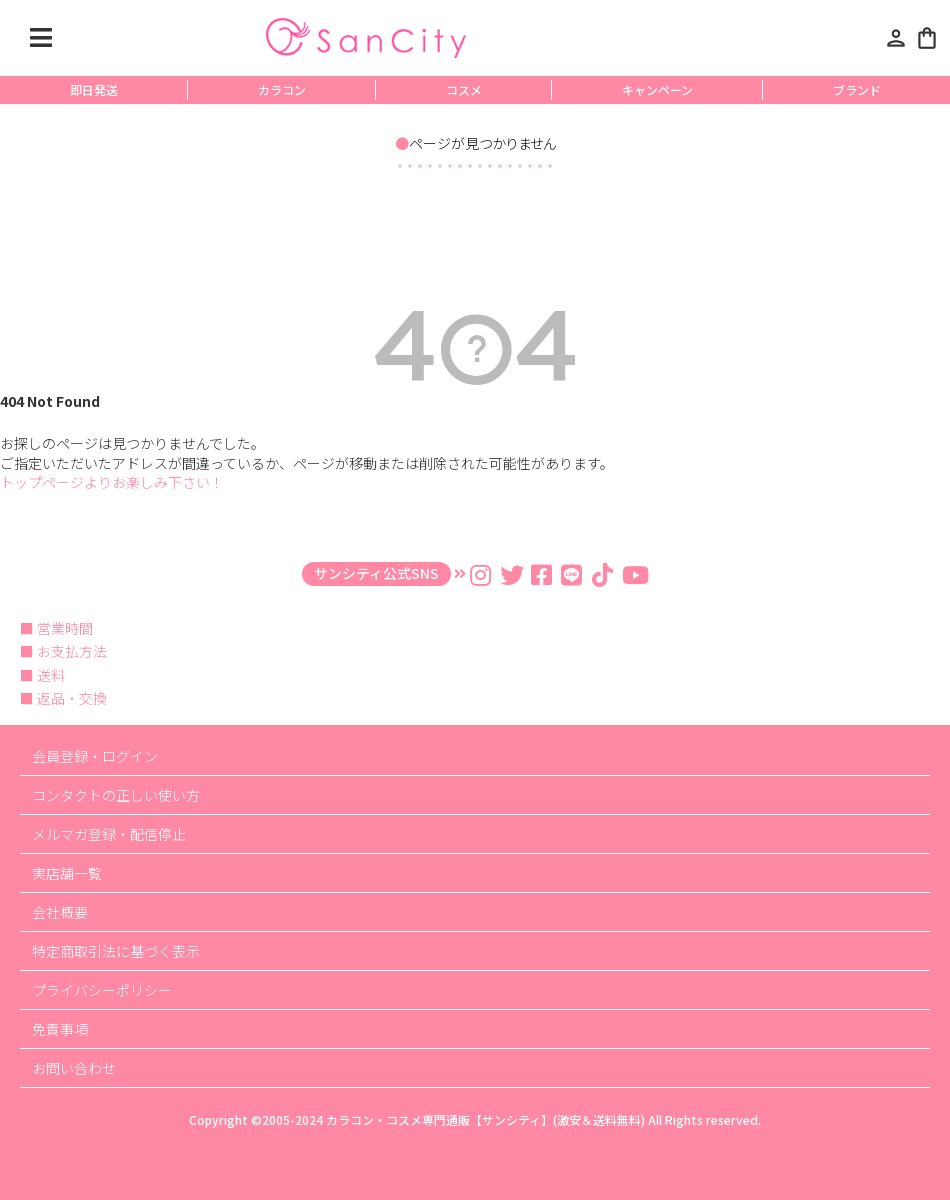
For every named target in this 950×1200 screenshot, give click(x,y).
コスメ (464, 89)
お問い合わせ (74, 1068)
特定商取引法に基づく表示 (116, 951)
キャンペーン (657, 89)
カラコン (282, 89)
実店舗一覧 (67, 873)
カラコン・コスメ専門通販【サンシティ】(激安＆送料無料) (485, 1119)
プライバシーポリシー (102, 990)
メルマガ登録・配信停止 (109, 834)
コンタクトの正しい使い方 (116, 795)
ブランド (857, 89)
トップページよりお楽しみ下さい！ (112, 482)
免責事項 (60, 1029)
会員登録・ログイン (95, 756)
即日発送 (94, 89)
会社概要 (60, 912)
